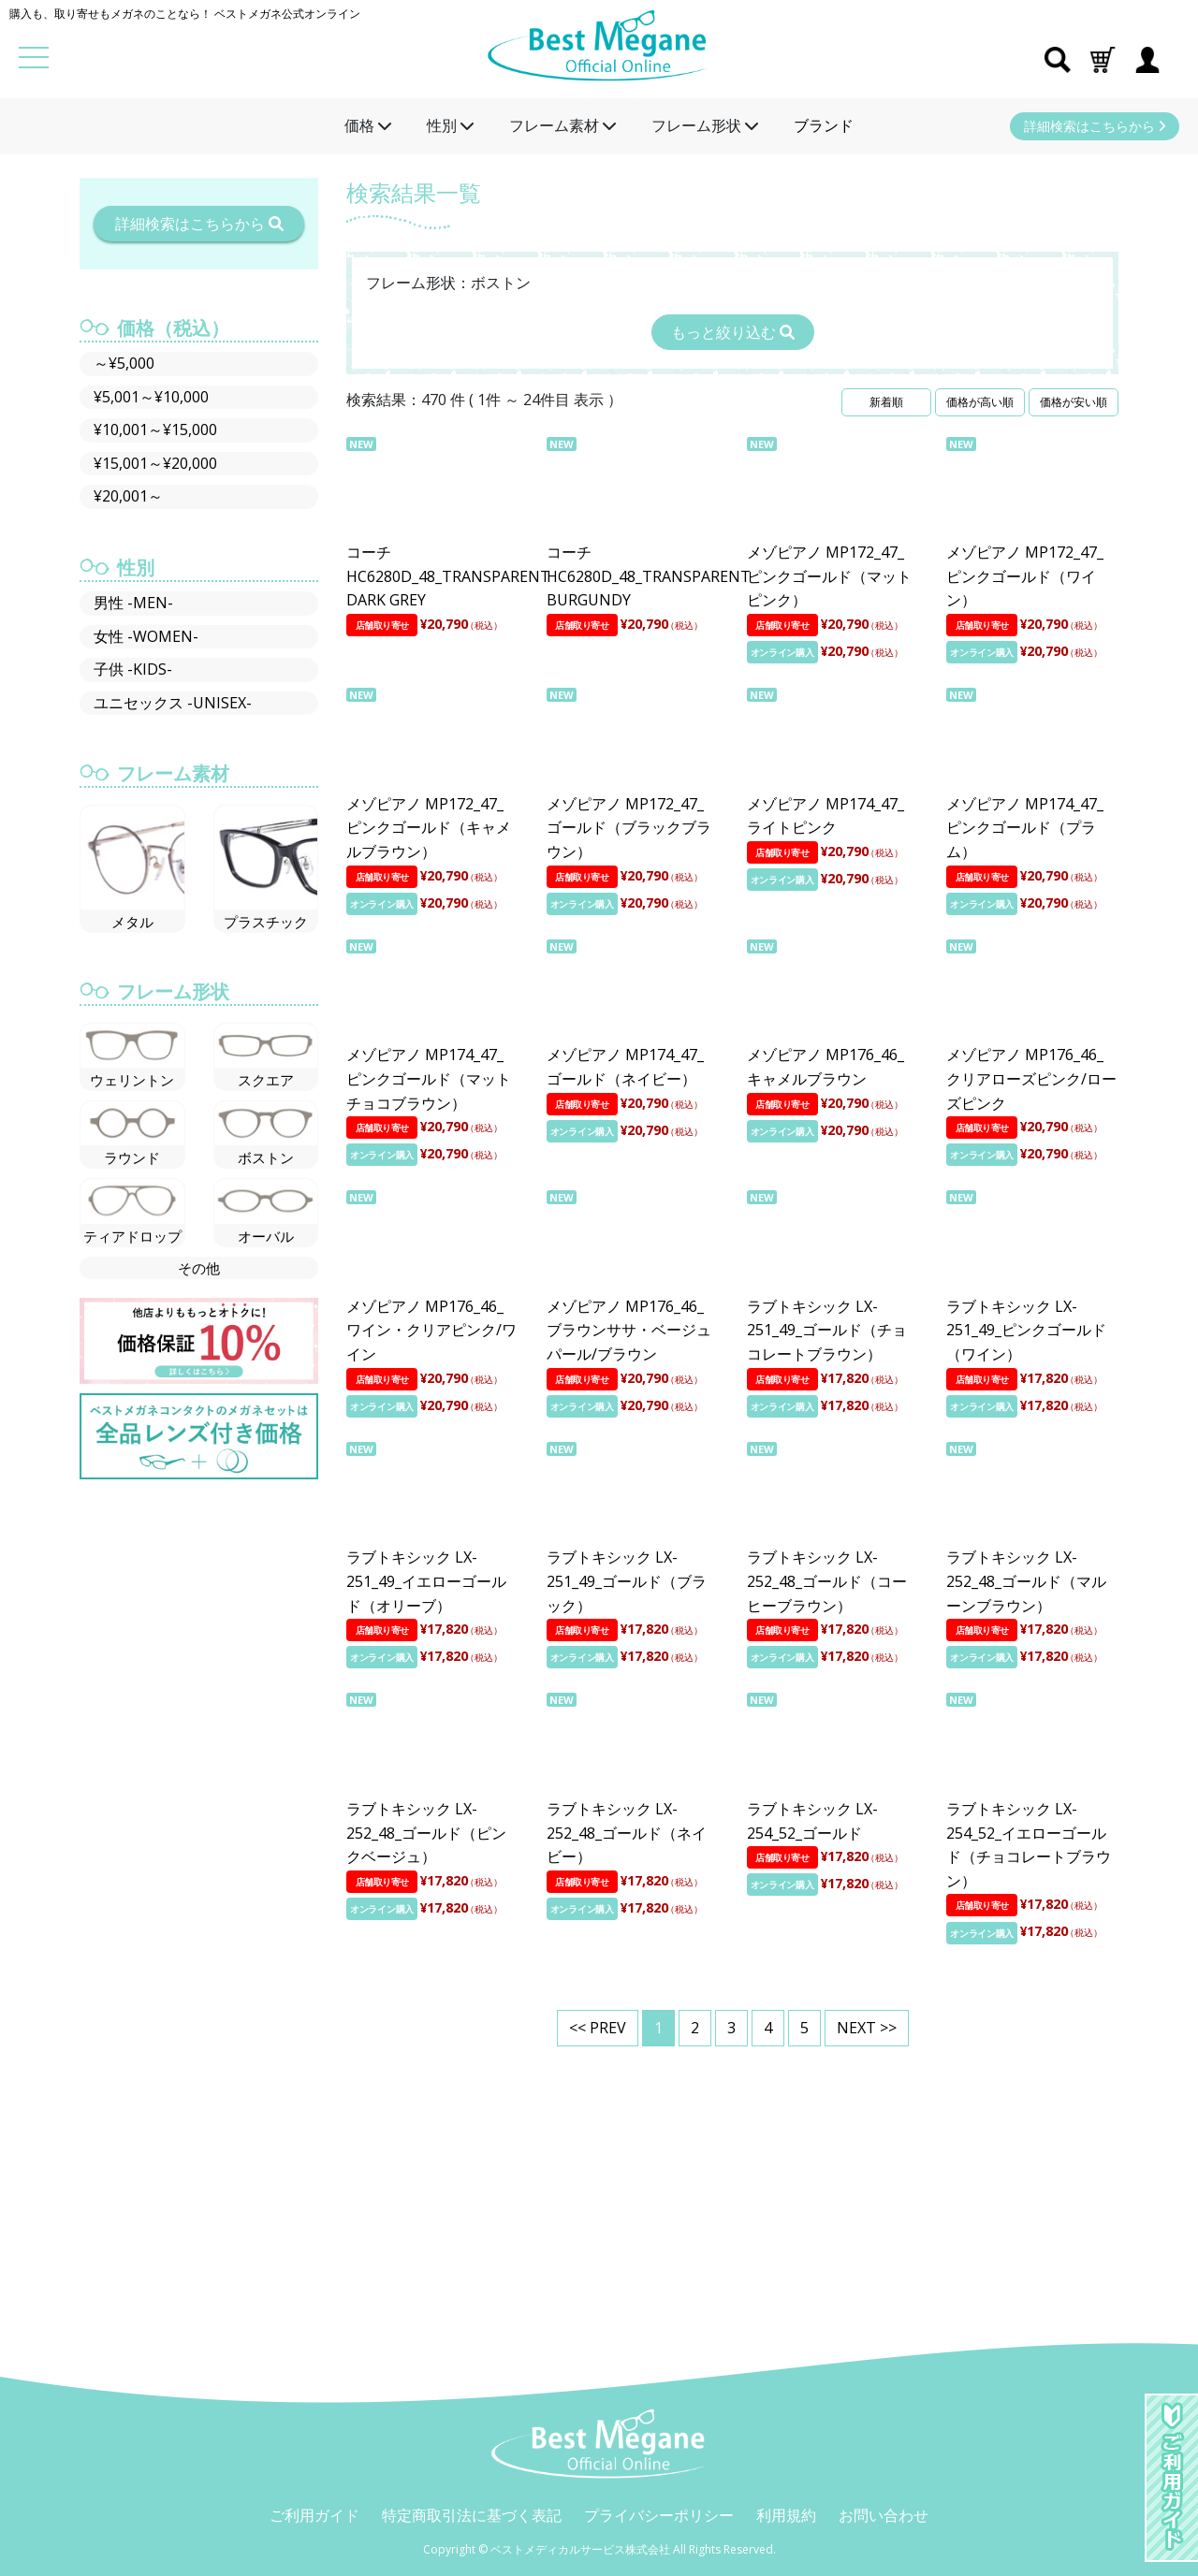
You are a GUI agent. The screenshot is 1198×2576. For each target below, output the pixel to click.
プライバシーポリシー (659, 2515)
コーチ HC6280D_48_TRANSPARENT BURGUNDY (649, 576)
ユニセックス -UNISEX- (173, 702)
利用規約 (786, 2515)
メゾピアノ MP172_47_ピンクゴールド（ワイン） (1024, 576)
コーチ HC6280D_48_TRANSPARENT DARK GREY (448, 576)
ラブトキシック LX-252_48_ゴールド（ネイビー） (627, 1832)
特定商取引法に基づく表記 (472, 2515)
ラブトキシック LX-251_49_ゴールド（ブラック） (627, 1581)
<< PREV (597, 2027)
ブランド (824, 125)
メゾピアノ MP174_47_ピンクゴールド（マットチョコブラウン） (428, 1078)
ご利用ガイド (314, 2515)
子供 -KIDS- (133, 669)
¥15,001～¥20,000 (155, 463)
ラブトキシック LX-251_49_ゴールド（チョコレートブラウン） (827, 1330)
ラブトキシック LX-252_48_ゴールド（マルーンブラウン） (1026, 1581)
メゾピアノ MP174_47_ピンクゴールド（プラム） (1024, 827)
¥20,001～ (128, 496)
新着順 (886, 402)
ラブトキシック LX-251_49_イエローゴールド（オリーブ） (426, 1581)
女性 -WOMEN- (146, 636)
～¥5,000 (124, 363)
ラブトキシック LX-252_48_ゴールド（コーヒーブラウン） (827, 1581)
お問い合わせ (883, 2515)
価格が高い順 (980, 402)
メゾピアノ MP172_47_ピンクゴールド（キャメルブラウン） (428, 827)
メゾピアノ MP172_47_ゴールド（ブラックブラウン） (629, 827)
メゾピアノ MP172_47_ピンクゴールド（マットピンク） (829, 576)
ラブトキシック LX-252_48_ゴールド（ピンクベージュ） (426, 1832)
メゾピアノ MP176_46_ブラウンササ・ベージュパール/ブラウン (629, 1330)
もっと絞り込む (733, 332)
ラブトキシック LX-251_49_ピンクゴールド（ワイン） (1026, 1330)
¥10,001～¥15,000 (155, 429)
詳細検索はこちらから (1094, 126)
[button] (1102, 58)
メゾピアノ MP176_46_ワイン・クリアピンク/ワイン (431, 1330)
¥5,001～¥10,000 (151, 396)
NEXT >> (867, 2027)
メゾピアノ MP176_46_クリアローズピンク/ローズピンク (1031, 1078)
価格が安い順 (1073, 402)
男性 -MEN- (133, 602)
